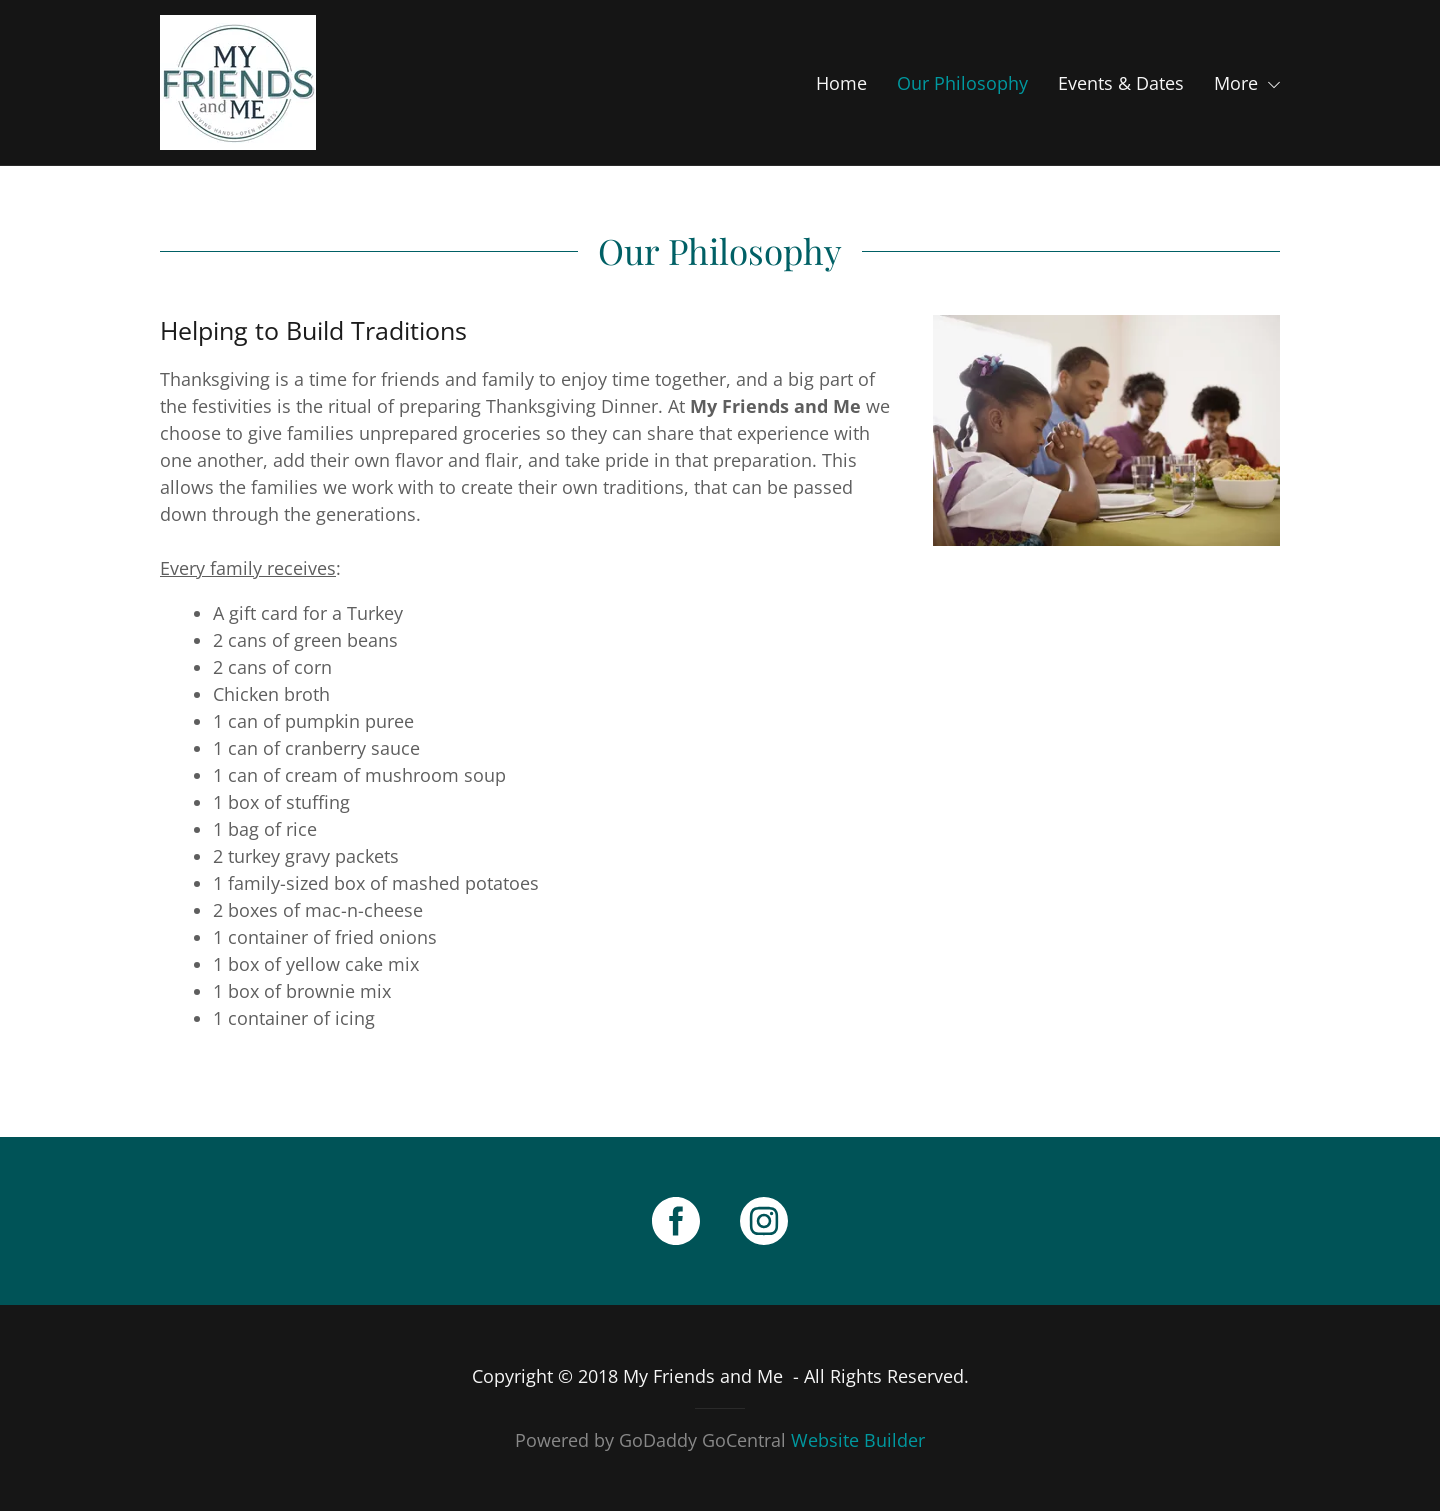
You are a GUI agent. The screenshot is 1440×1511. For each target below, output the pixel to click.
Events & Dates (1121, 83)
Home (841, 83)
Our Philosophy (962, 83)
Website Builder (858, 1440)
